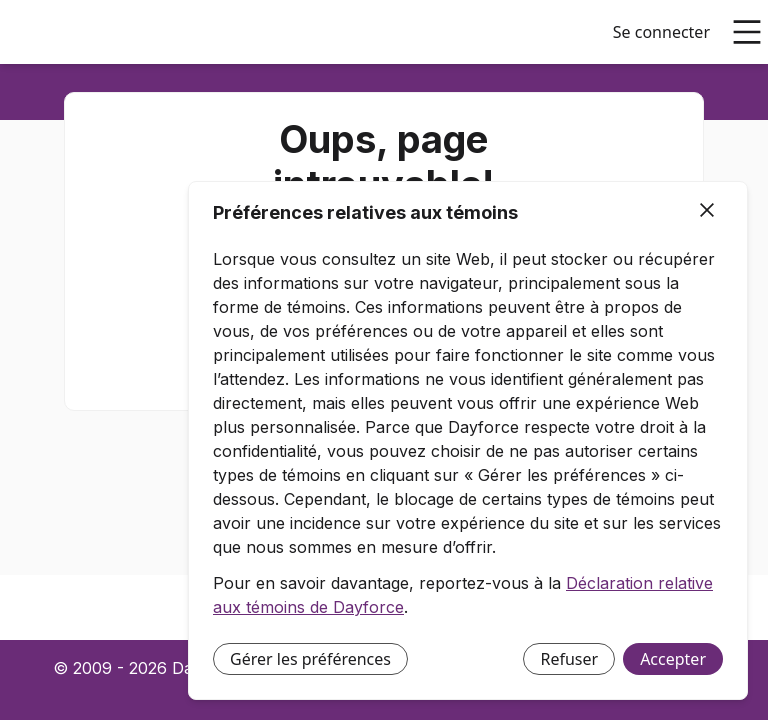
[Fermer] (707, 211)
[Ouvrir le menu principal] (747, 32)
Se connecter (661, 32)
